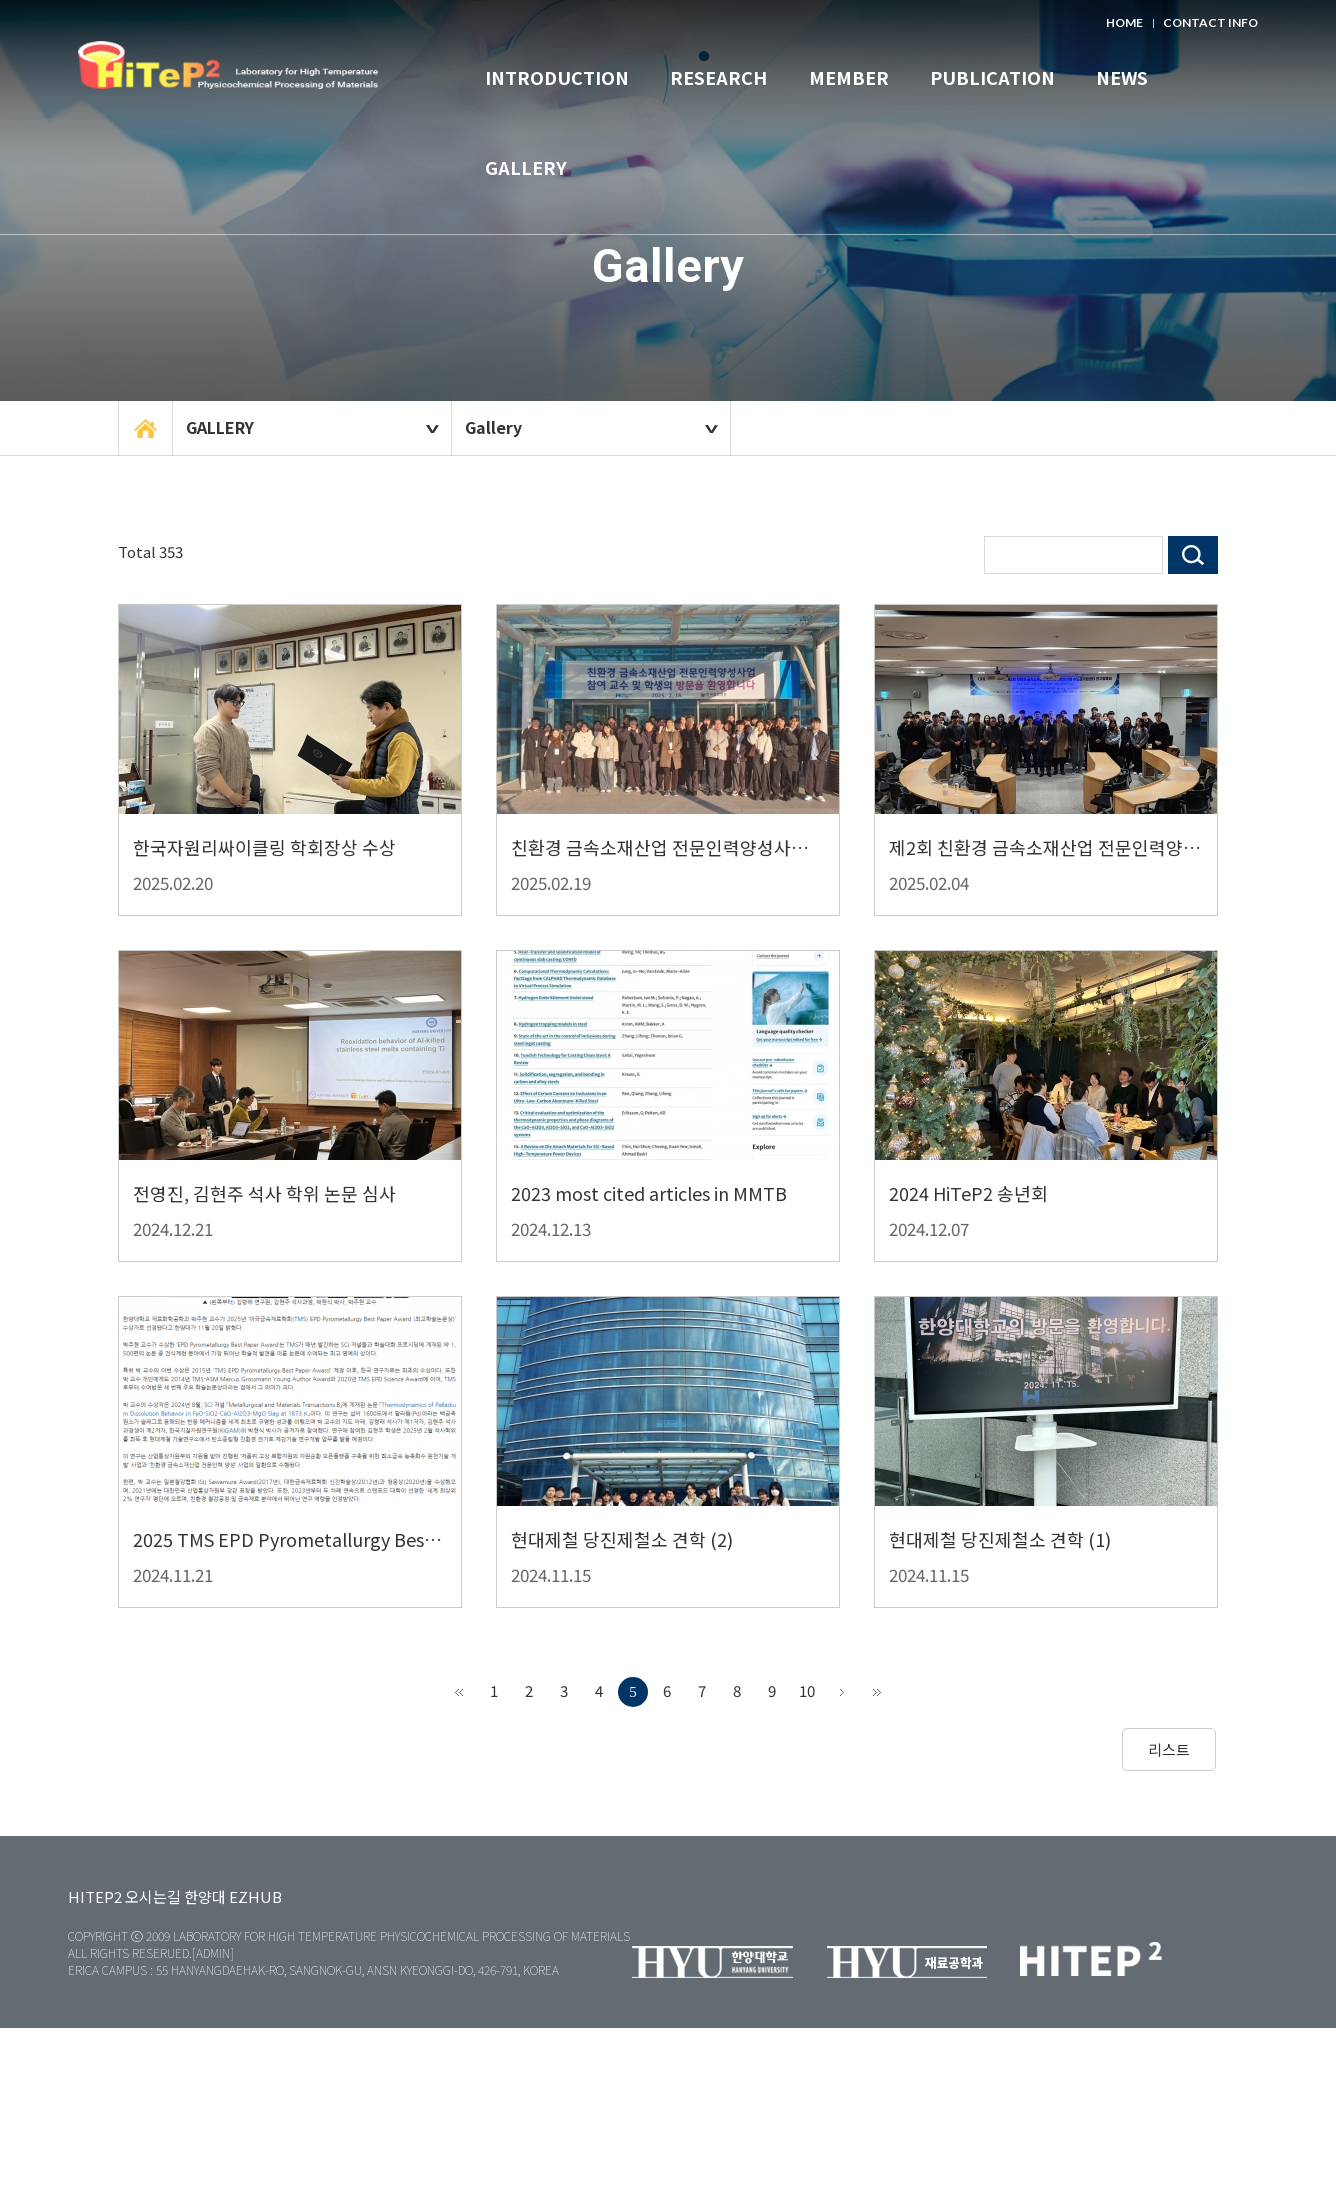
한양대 (205, 1896)
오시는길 (153, 1896)
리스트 (1169, 1749)
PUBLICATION (992, 77)
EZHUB (255, 1896)
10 (807, 1690)
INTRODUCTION (557, 77)
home (145, 428)
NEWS (1122, 77)
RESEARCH (718, 77)
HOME (1124, 22)
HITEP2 (95, 1896)
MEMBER (849, 77)
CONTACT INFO (1210, 22)
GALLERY (526, 167)
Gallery (493, 427)
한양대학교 (228, 80)
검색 (1193, 555)
